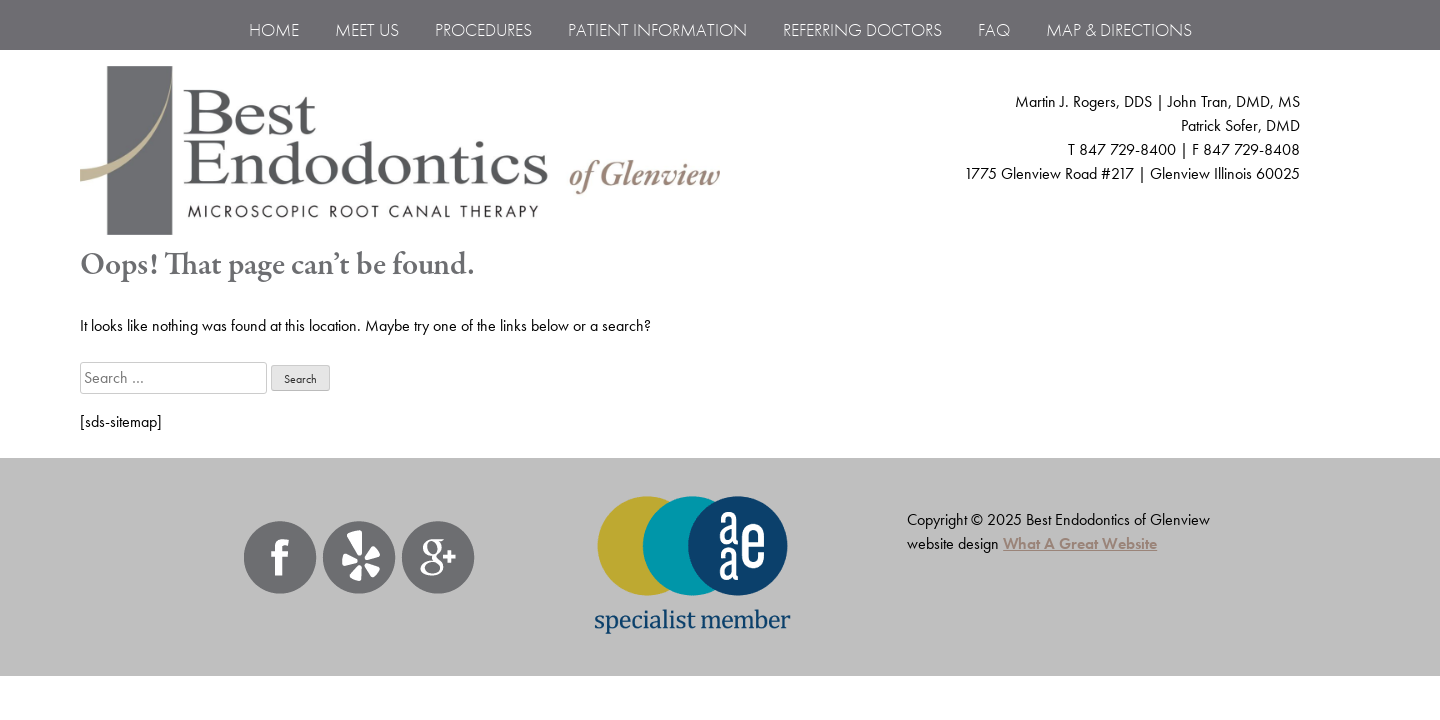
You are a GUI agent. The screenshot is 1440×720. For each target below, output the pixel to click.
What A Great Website (1080, 543)
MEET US (367, 29)
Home (274, 29)
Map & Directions (1119, 29)
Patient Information (657, 29)
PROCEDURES (483, 29)
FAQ (994, 29)
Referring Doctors (862, 29)
